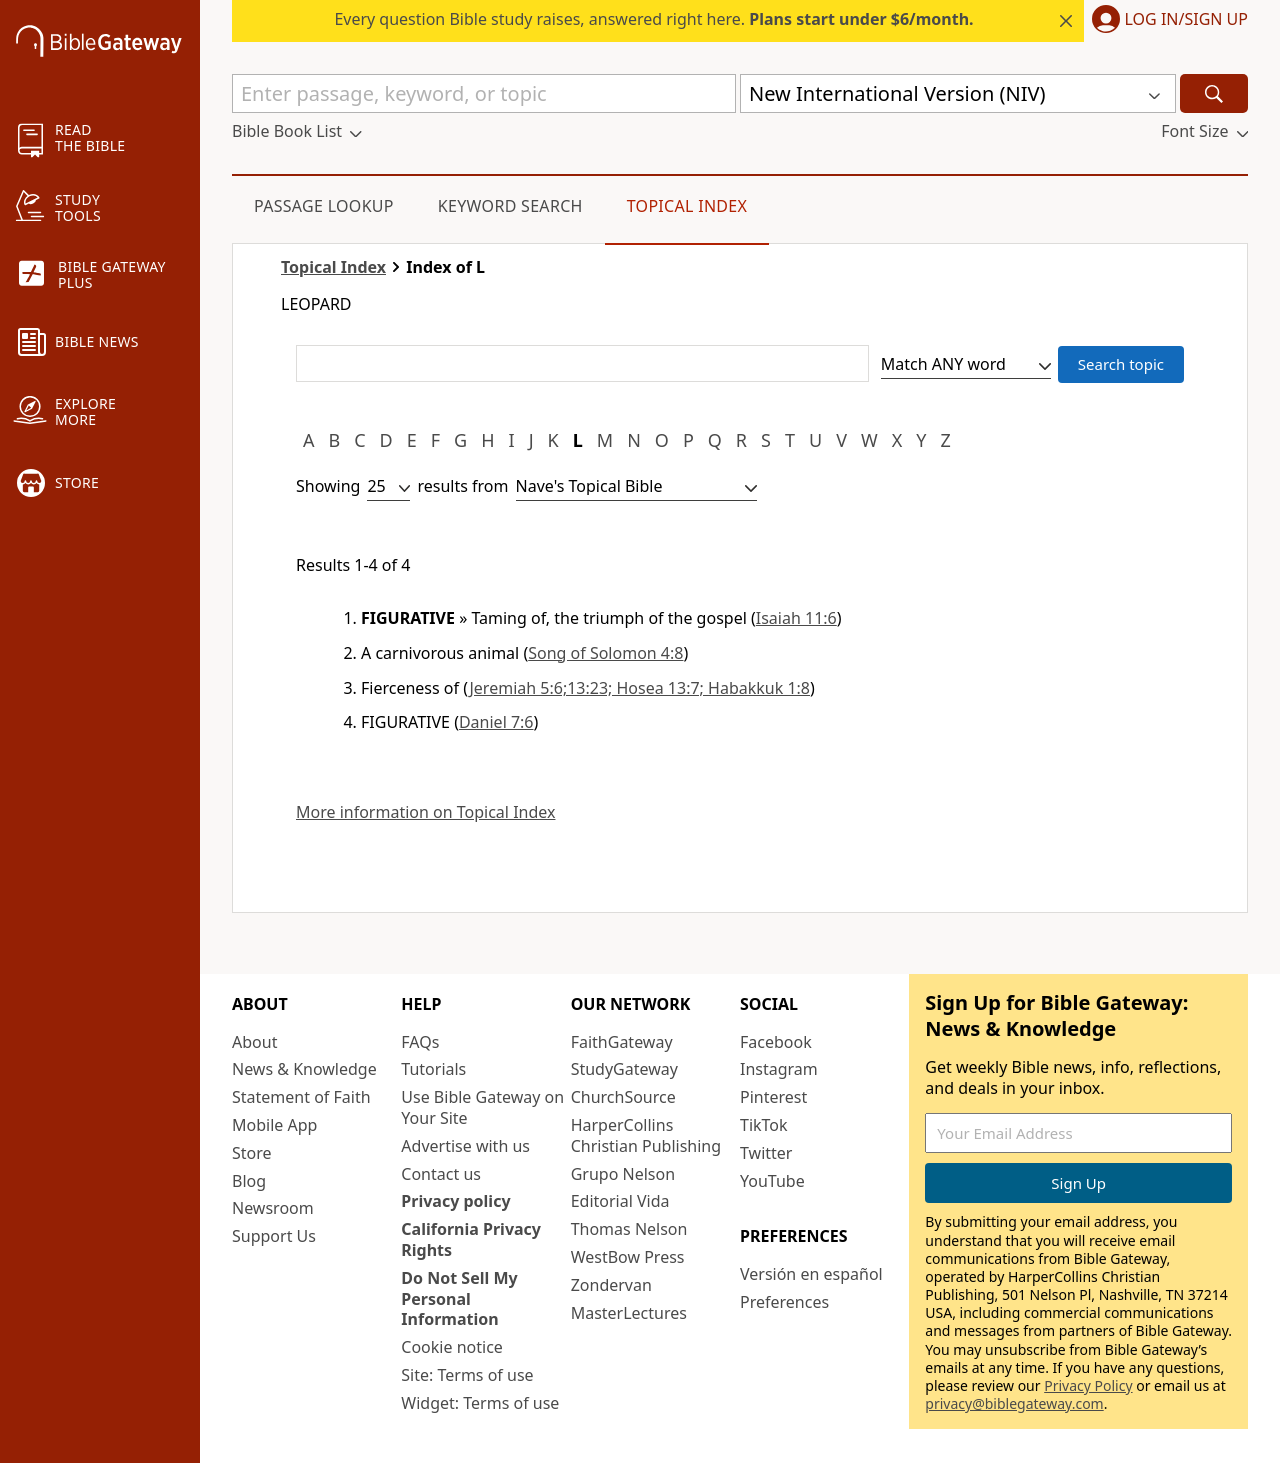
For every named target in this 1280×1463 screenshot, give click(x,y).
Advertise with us (465, 1146)
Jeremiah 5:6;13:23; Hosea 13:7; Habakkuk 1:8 (639, 688)
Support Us (274, 1236)
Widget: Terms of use (480, 1403)
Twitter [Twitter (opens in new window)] (766, 1153)
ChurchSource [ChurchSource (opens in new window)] (623, 1097)
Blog (249, 1181)
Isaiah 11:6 (796, 618)
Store (252, 1153)
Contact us (441, 1174)
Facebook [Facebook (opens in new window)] (776, 1042)
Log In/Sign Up (1186, 20)
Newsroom (273, 1208)
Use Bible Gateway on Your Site (482, 1107)
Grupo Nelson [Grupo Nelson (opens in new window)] (623, 1174)
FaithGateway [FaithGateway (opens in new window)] (622, 1042)
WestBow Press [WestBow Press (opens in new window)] (628, 1257)
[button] (1166, 21)
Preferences (784, 1302)
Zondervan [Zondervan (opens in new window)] (611, 1285)
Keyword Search (510, 206)
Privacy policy (455, 1201)
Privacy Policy (1088, 1385)
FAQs (420, 1042)
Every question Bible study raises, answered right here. (653, 19)
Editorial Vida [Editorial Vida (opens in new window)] (620, 1201)
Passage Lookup (324, 206)
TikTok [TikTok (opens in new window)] (764, 1125)
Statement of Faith (301, 1097)
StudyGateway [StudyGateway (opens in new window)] (624, 1069)
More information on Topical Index (425, 812)
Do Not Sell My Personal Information (459, 1299)
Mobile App (274, 1125)
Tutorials (433, 1069)
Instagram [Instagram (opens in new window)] (779, 1069)
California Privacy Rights (471, 1239)
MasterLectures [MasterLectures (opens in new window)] (629, 1313)
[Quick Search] (484, 93)
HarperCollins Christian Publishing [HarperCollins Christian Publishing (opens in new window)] (646, 1135)
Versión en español (811, 1274)
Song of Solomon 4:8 (605, 653)
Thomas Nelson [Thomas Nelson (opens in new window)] (629, 1229)
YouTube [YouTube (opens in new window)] (772, 1181)
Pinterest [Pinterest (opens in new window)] (773, 1097)
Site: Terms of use (467, 1375)
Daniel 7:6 (496, 722)
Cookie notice (452, 1347)
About (254, 1042)
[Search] (1214, 93)
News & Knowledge (304, 1069)
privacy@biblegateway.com (1014, 1403)
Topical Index (687, 206)
